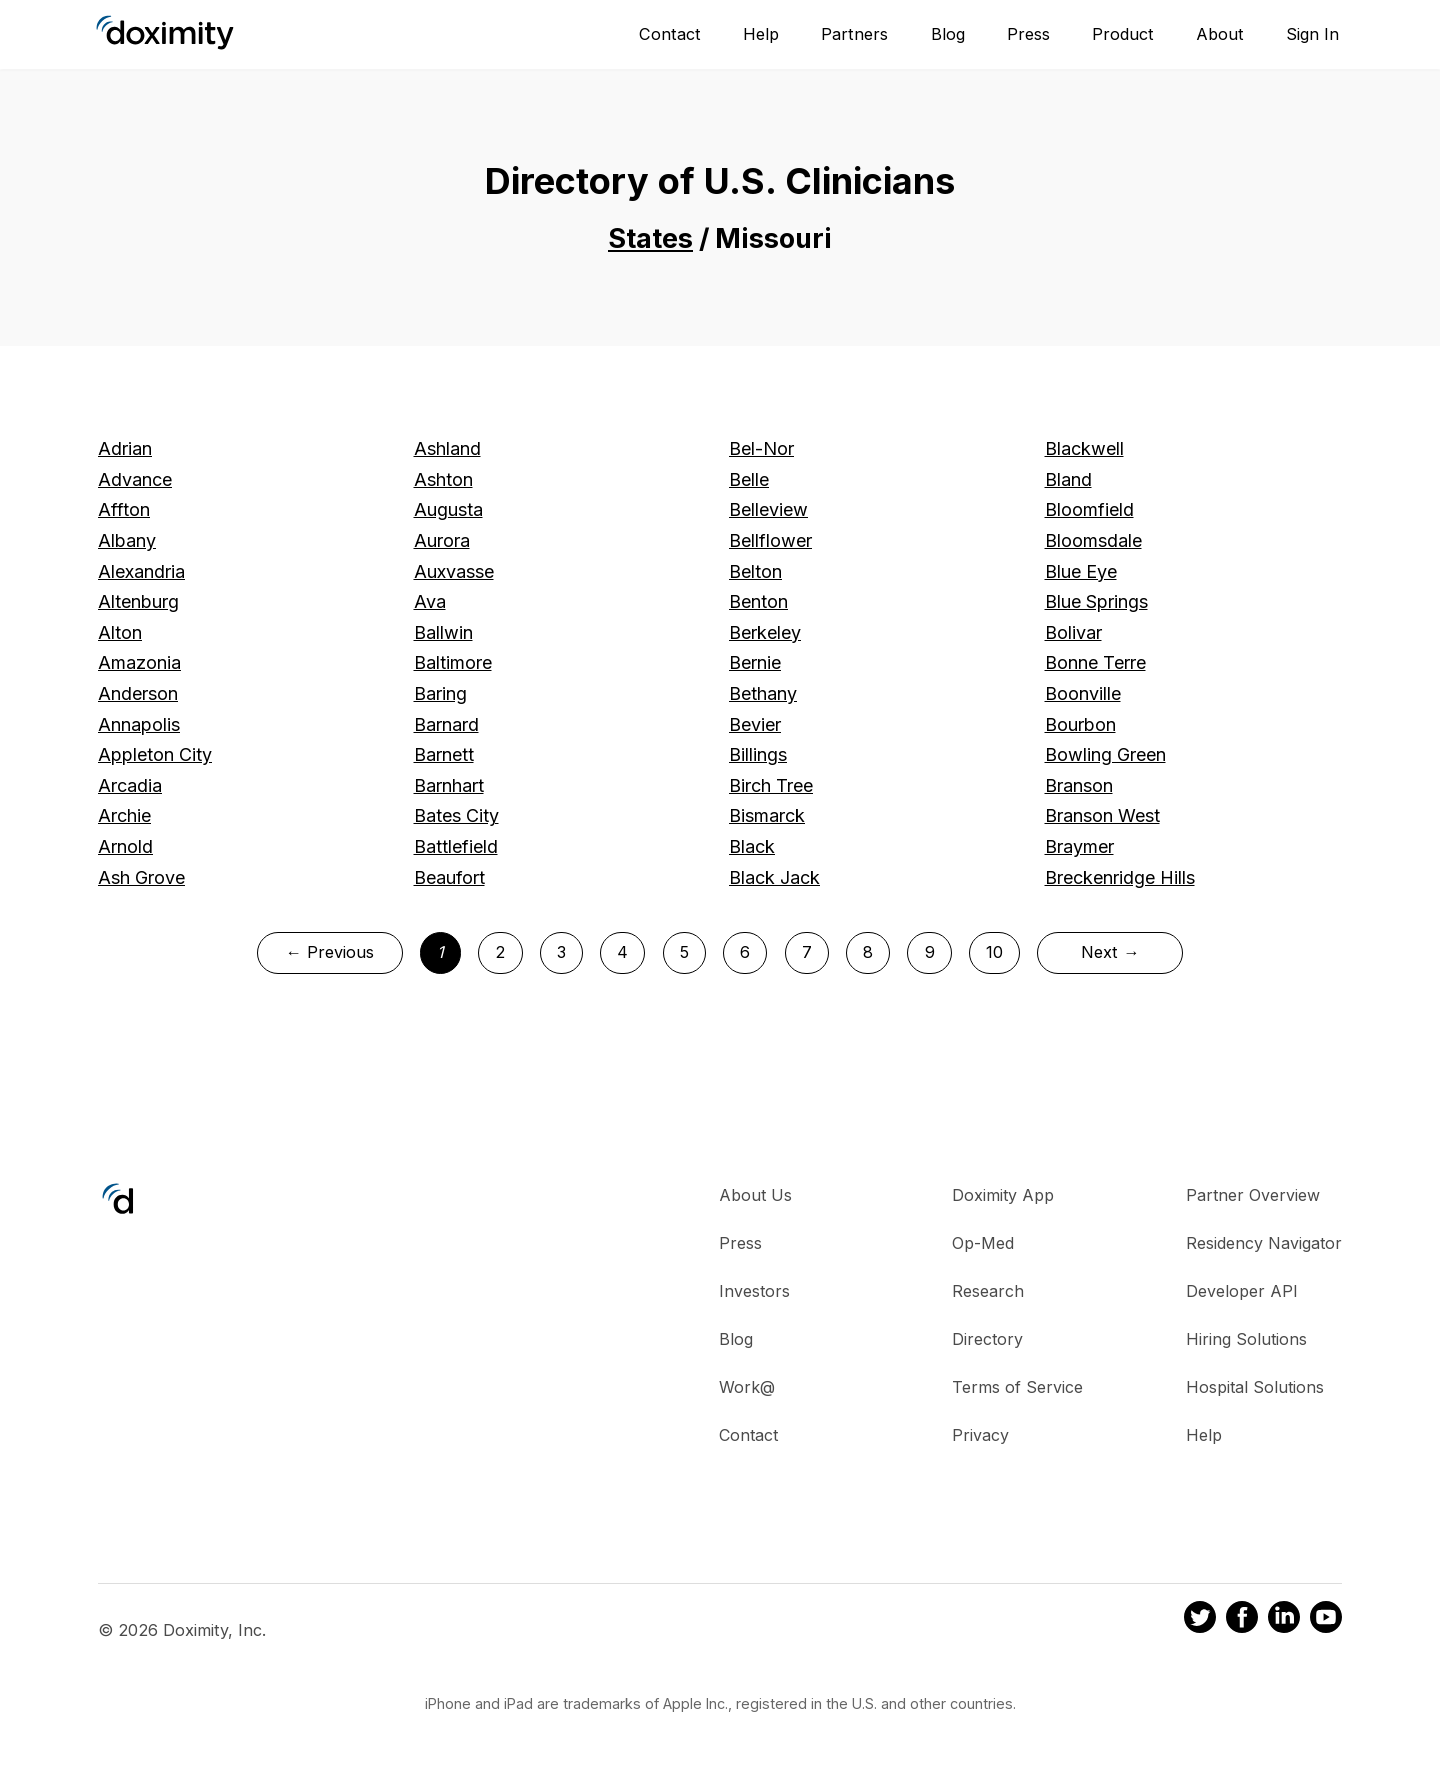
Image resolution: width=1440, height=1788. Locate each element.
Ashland (447, 448)
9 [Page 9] (930, 952)
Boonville (1083, 693)
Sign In (1312, 34)
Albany (127, 540)
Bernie (755, 662)
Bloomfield (1089, 509)
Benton (758, 601)
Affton (124, 509)
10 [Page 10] (994, 952)
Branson (1079, 785)
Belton (755, 571)
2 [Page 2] (500, 952)
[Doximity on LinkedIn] (1284, 1620)
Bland (1068, 479)
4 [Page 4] (622, 952)
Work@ (747, 1387)
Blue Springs (1096, 601)
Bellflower (770, 540)
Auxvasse (454, 571)
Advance (135, 479)
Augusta (448, 509)
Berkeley (765, 632)
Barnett (444, 754)
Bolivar (1073, 632)
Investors (754, 1291)
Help (761, 34)
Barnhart (449, 785)
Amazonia (139, 662)
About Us (755, 1195)
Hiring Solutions (1246, 1339)
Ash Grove (141, 877)
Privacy (980, 1435)
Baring (440, 693)
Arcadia (130, 785)
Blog (948, 34)
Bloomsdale (1093, 540)
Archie (124, 815)
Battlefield (456, 846)
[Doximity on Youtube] (1326, 1620)
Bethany (763, 693)
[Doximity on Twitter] (1200, 1620)
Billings (758, 754)
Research (988, 1291)
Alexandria (141, 571)
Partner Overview (1253, 1195)
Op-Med (983, 1243)
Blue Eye (1081, 571)
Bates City (456, 815)
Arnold (125, 846)
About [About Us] (1220, 34)
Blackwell (1084, 448)
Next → (1110, 952)
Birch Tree (771, 785)
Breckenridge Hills (1120, 877)
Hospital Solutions (1255, 1387)
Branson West (1102, 815)
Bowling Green (1105, 754)
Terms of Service (1017, 1387)
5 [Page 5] (684, 952)
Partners (854, 34)
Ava (430, 601)
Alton (120, 632)
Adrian (125, 448)
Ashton (443, 479)
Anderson (138, 693)
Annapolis (139, 724)
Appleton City (155, 754)
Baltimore (453, 662)
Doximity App (1003, 1195)
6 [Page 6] (745, 952)
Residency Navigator (1264, 1243)
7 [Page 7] (807, 952)
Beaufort (449, 877)
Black (752, 846)
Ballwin (443, 632)
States (650, 238)
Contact (670, 34)
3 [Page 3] (561, 952)
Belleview (768, 509)
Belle (749, 479)
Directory (987, 1339)
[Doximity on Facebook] (1242, 1620)
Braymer (1079, 846)
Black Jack (774, 877)
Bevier (755, 724)
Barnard (446, 724)
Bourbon (1080, 724)
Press (1028, 34)
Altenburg (138, 601)
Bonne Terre (1095, 662)
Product (1123, 34)
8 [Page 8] (868, 952)
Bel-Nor (761, 448)
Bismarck (767, 815)
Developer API (1242, 1291)
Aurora (442, 540)
